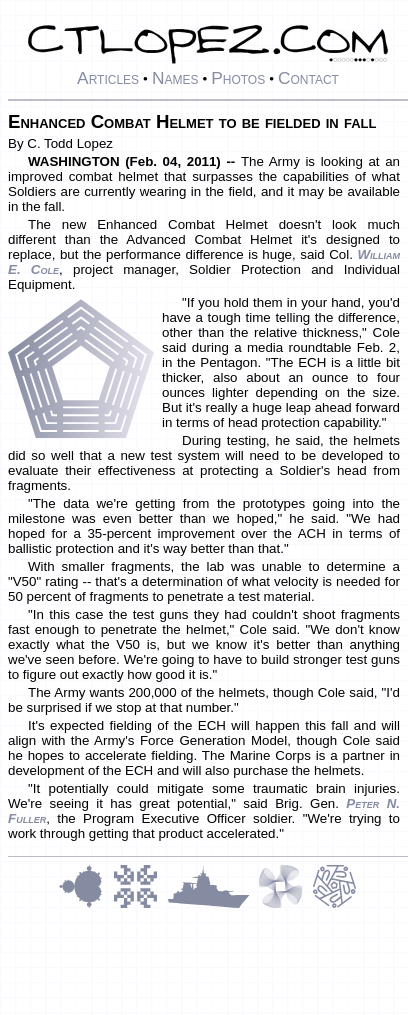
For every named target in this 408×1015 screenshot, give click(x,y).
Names (175, 78)
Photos (238, 78)
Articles (108, 78)
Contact (308, 78)
